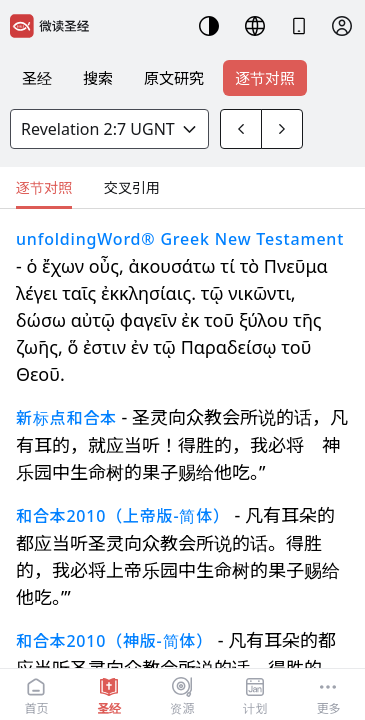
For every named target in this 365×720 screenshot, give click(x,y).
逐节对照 (265, 78)
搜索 (98, 78)
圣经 (37, 78)
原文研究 (174, 78)
